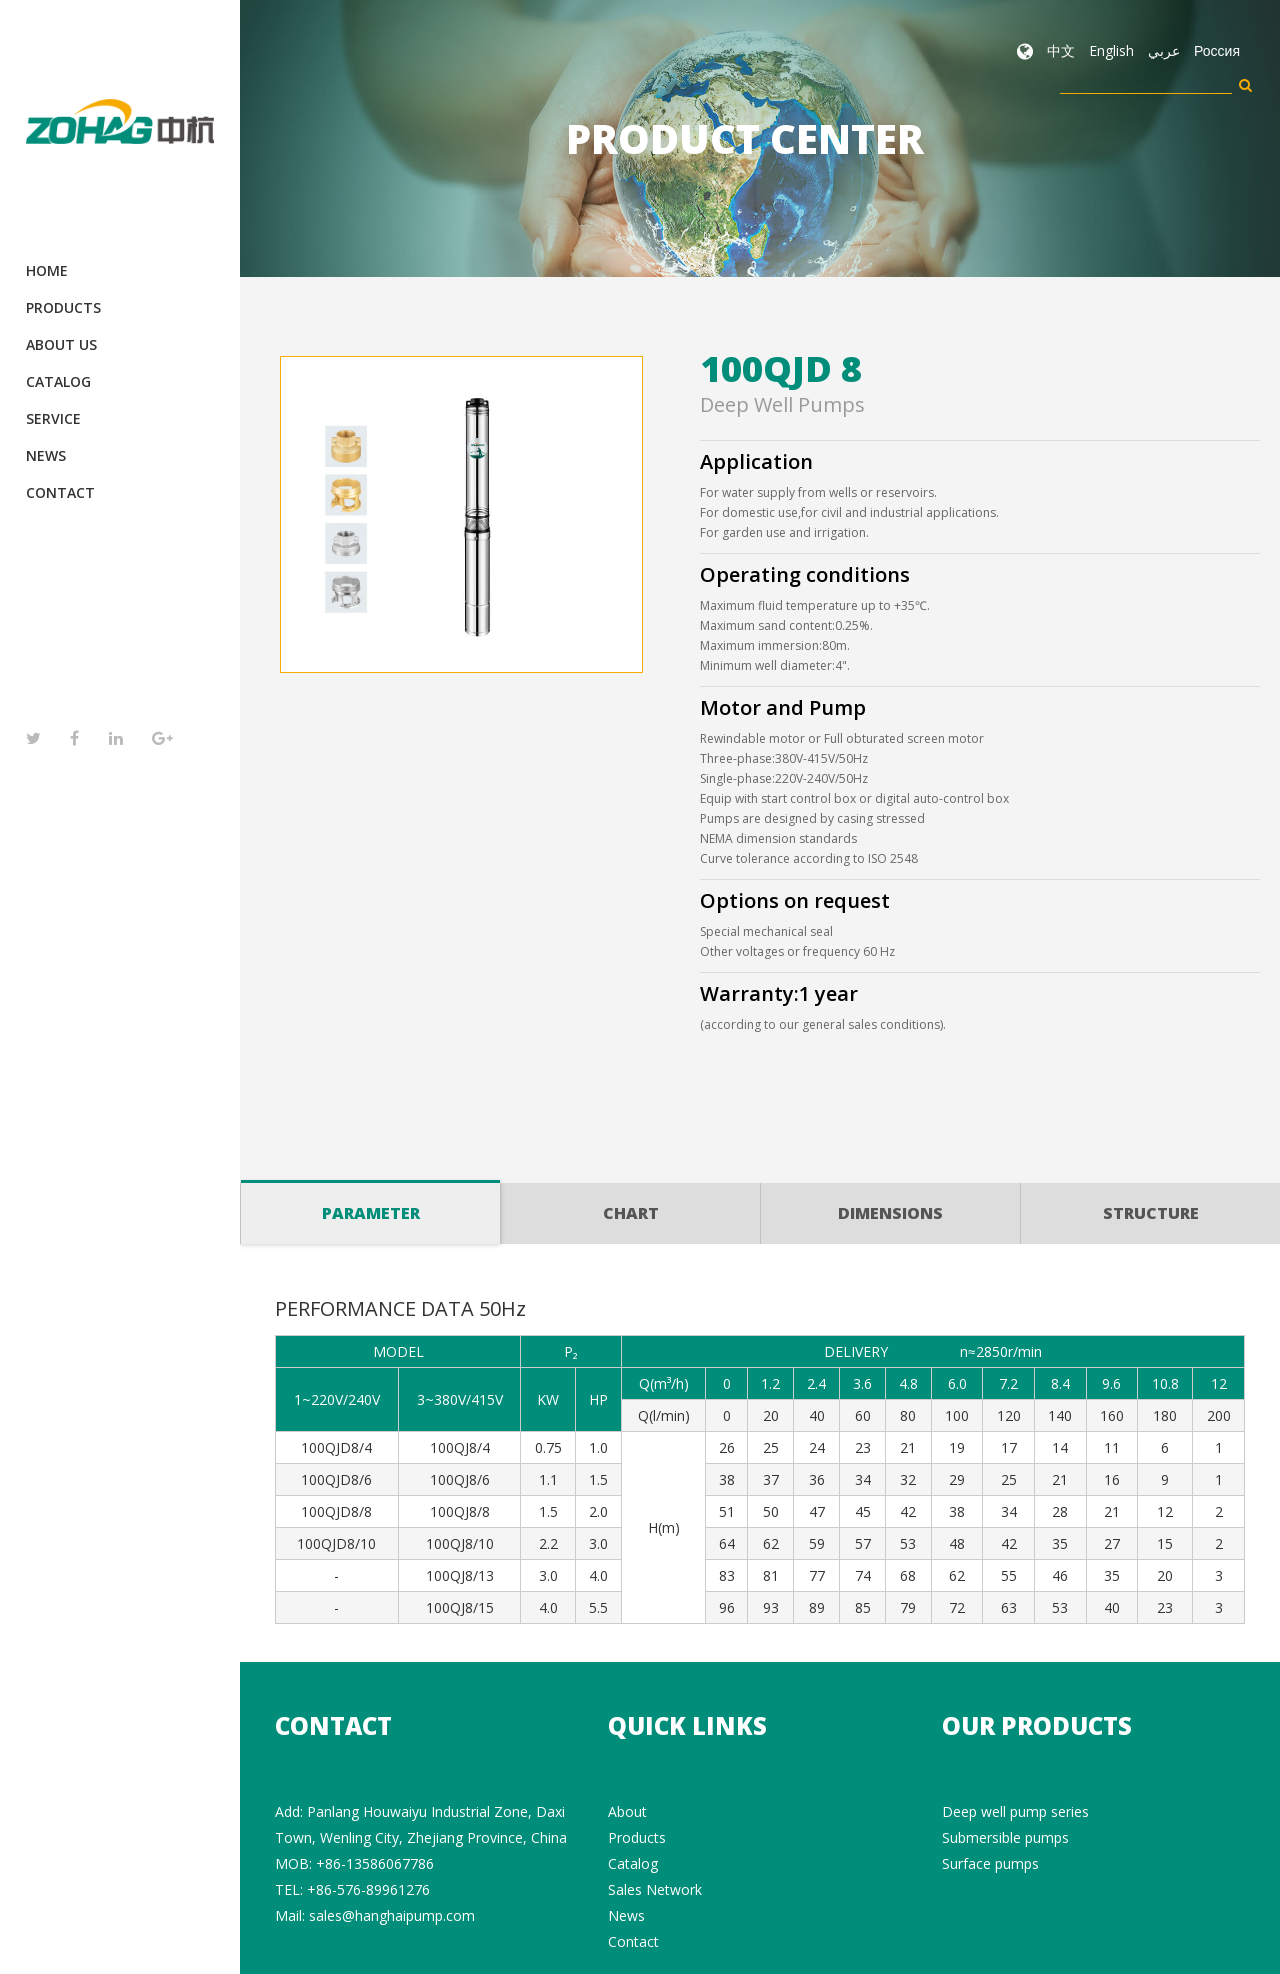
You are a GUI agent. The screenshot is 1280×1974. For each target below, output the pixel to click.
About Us (61, 344)
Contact (60, 492)
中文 (1061, 50)
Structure (1151, 1213)
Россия (1217, 50)
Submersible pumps (1005, 1837)
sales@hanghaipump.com (392, 1915)
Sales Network (655, 1889)
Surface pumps (990, 1863)
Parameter (370, 1203)
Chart (631, 1213)
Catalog (58, 381)
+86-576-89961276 (368, 1889)
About (627, 1811)
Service (53, 418)
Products (63, 307)
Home (47, 270)
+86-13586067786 (375, 1863)
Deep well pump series (1015, 1811)
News (46, 455)
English (1111, 50)
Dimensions (890, 1213)
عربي (1164, 50)
